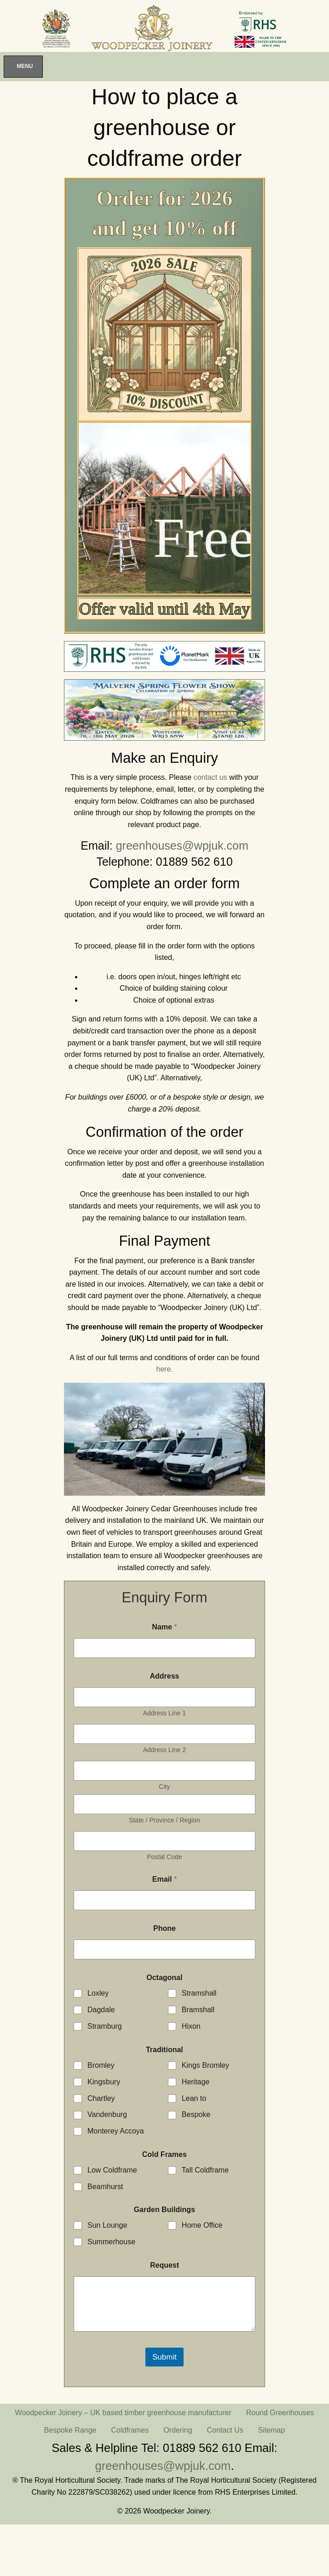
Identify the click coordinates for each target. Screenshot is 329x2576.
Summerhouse (111, 2242)
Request (164, 2265)
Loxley (98, 1993)
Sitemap (271, 2430)
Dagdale (101, 2010)
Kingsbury (103, 2082)
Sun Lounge (107, 2225)
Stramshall (199, 1993)
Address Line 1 (164, 1713)
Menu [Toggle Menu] (25, 66)
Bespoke (196, 2114)
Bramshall (198, 2010)
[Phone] (164, 1949)
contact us (210, 777)
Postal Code (164, 1857)
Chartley (101, 2098)
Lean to (194, 2098)
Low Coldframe (112, 2170)
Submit (164, 2357)
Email (164, 1879)
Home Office (202, 2225)
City (164, 1786)
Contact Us (225, 2430)
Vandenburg (107, 2114)
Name (164, 1627)
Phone (164, 1928)
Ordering (177, 2430)
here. (164, 1369)
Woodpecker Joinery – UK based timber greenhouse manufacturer (123, 2413)
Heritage (195, 2082)
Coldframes (130, 2430)
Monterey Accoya (115, 2131)
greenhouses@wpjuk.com (182, 845)
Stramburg (104, 2026)
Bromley (101, 2065)
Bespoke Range (70, 2430)
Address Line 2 (164, 1749)
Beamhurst (105, 2186)
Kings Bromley (205, 2065)
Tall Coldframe (205, 2170)
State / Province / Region (164, 1820)
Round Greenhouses (280, 2413)
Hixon (191, 2026)
